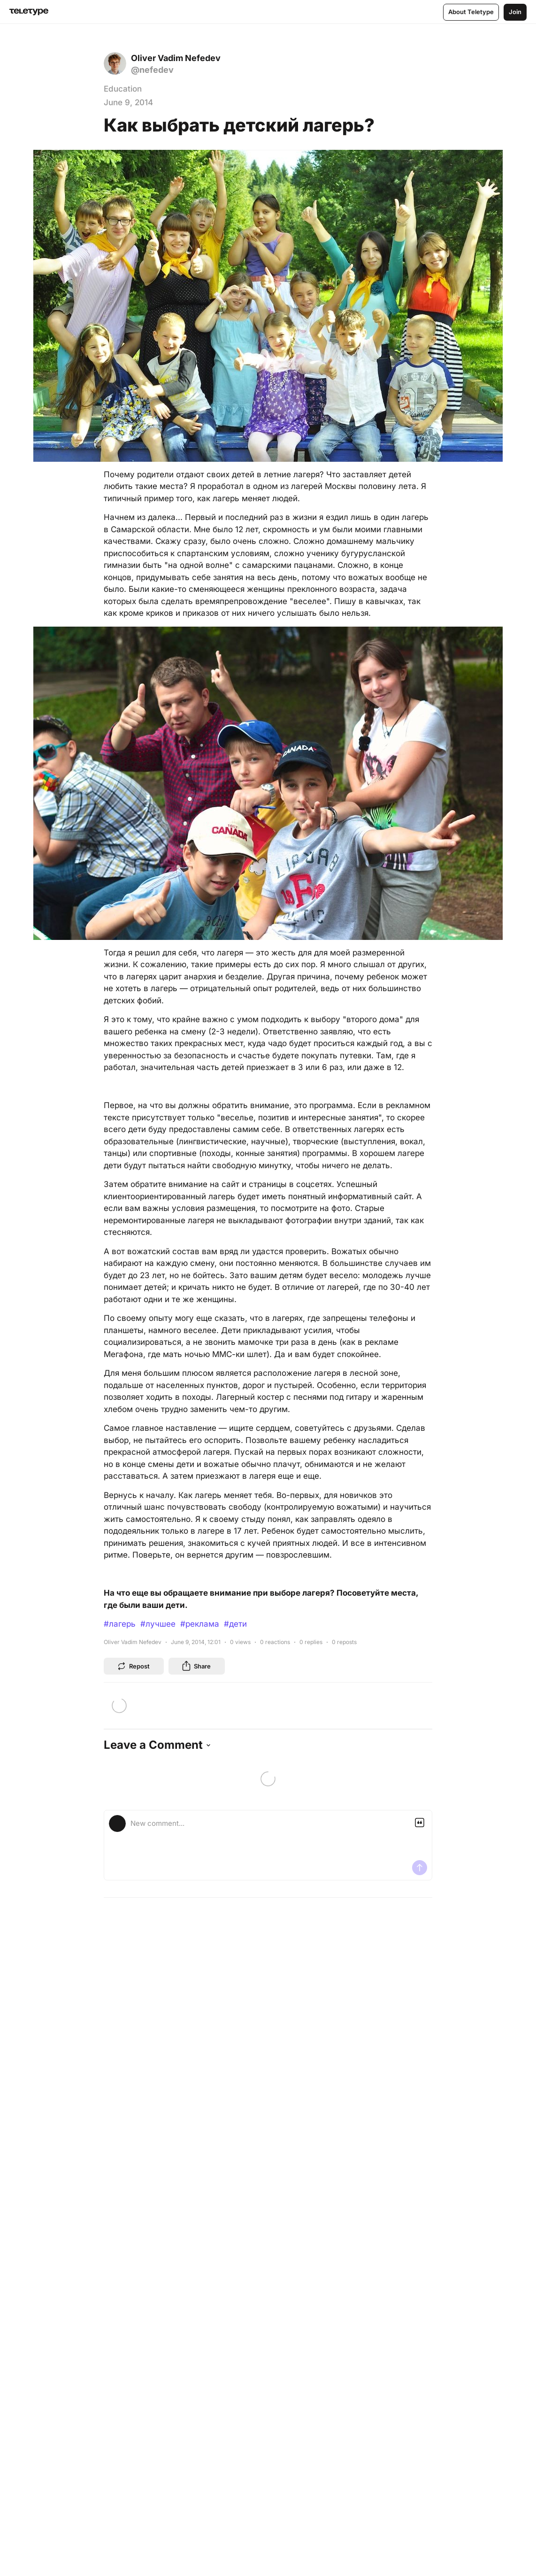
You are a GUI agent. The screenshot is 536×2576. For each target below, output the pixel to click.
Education (123, 88)
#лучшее (158, 1624)
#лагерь (120, 1624)
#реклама (199, 1624)
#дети (235, 1624)
